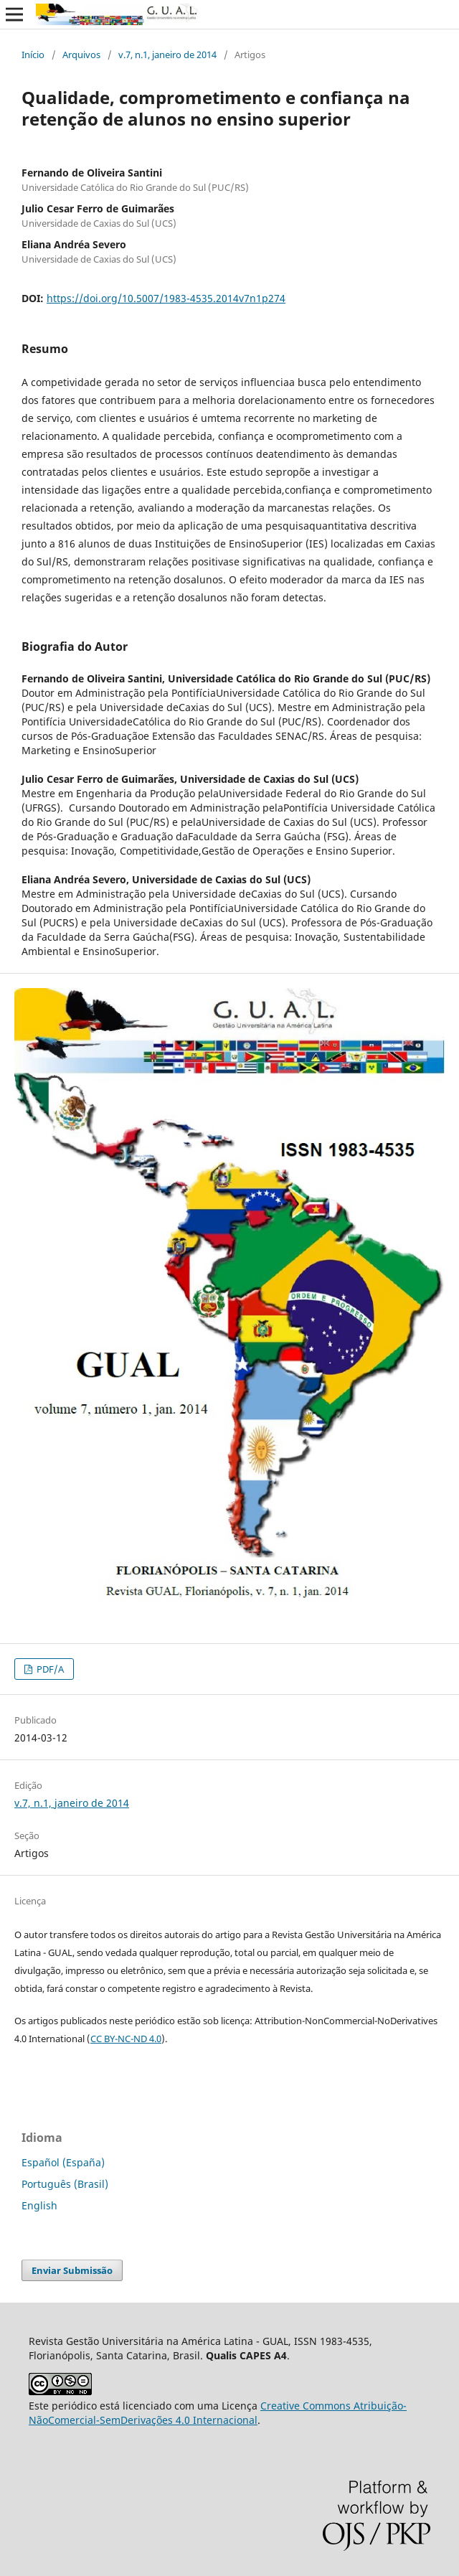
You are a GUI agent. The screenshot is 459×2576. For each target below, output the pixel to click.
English (39, 2205)
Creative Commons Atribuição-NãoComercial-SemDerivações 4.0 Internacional (218, 2413)
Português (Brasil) (65, 2184)
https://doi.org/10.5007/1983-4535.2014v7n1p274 (166, 298)
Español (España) (63, 2162)
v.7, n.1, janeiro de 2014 (167, 54)
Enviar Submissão (72, 2270)
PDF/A (49, 1669)
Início (33, 54)
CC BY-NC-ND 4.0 (125, 2038)
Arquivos (81, 54)
